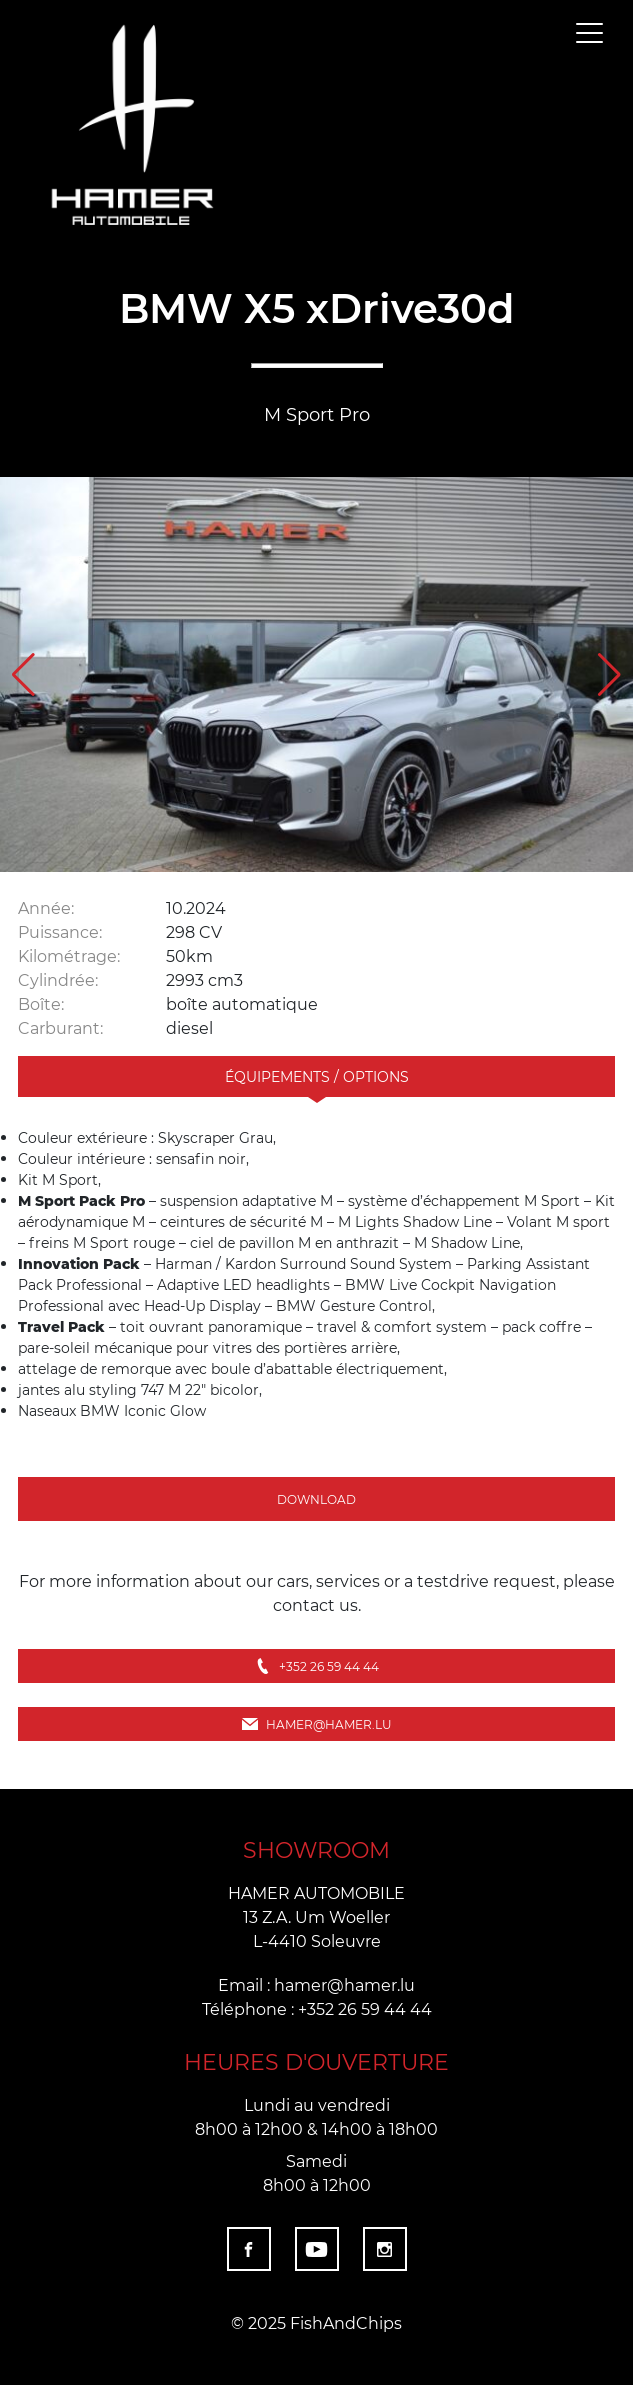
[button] (609, 675)
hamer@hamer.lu (317, 1724)
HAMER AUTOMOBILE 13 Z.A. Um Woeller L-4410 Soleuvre (316, 1916)
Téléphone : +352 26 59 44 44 (317, 2008)
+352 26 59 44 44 (317, 1666)
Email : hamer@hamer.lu (316, 1984)
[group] (316, 675)
